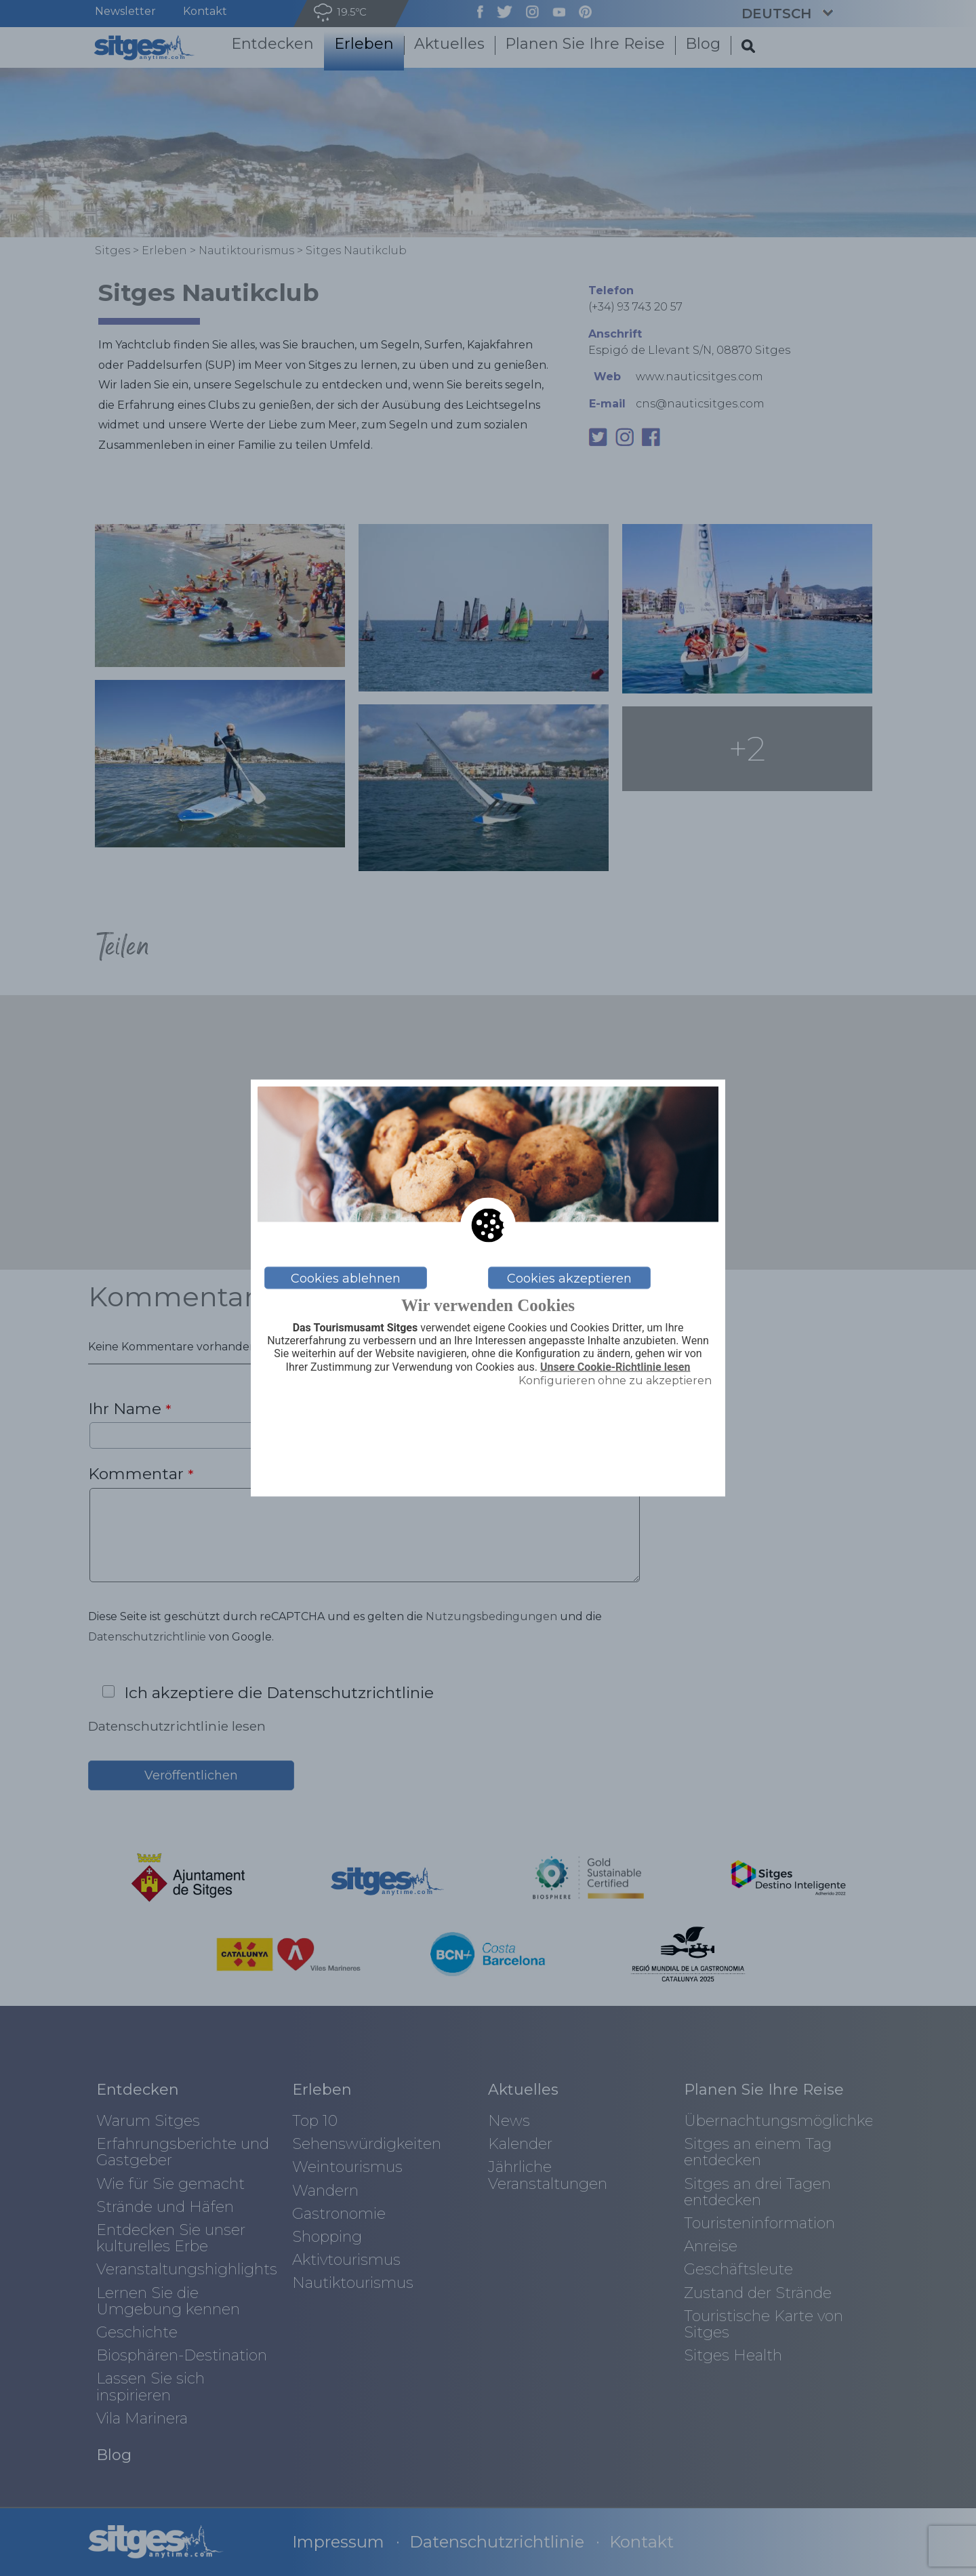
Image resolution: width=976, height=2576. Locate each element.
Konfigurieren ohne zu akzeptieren (615, 1379)
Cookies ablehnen (346, 1277)
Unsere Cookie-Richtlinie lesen (615, 1367)
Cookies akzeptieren (569, 1277)
